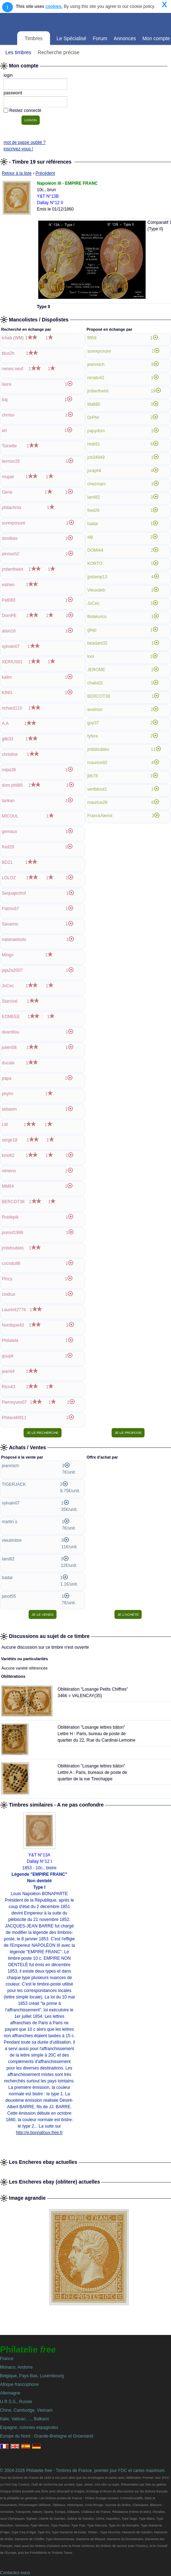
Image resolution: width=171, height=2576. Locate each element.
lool (90, 656)
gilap (91, 629)
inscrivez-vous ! (18, 148)
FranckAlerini (99, 815)
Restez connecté (25, 110)
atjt (90, 537)
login (8, 75)
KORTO (94, 563)
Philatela (10, 1340)
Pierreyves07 (14, 1402)
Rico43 (8, 1386)
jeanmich (95, 364)
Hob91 (93, 444)
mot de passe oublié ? (24, 142)
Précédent (45, 173)
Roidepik (10, 1217)
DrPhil (93, 417)
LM (5, 1124)
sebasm (9, 1109)
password (13, 92)
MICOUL (10, 816)
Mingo (8, 954)
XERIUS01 (12, 661)
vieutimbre (11, 1540)
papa (6, 1078)
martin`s (9, 1521)
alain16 (9, 631)
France (6, 2358)
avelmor (95, 709)
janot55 (9, 1596)
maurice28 (97, 802)
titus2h (8, 353)
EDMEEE (11, 1016)
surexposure (13, 523)
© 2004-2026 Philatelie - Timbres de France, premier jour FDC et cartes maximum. (83, 2470)
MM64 (8, 1186)
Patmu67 (10, 908)
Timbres (34, 38)
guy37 (93, 722)
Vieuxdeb (96, 590)
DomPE (9, 615)
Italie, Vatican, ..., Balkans (24, 2418)
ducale (8, 1062)
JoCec (8, 985)
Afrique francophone (19, 2384)
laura (6, 384)
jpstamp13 (97, 576)
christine (10, 754)
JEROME (96, 669)
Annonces (125, 38)
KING (7, 692)
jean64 (8, 1371)
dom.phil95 (12, 785)
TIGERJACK (14, 1484)
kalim (7, 677)
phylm (7, 1093)
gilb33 (7, 738)
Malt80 (93, 404)
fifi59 (91, 337)
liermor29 (11, 461)
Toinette (9, 445)
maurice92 (97, 762)
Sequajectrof (14, 893)
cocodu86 (11, 1263)
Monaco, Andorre (16, 2367)
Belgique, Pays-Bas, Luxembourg (32, 2375)
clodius (8, 1294)
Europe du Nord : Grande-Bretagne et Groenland (46, 2436)
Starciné (10, 1001)
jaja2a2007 (12, 970)
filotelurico (97, 616)
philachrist (11, 507)
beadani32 (97, 643)
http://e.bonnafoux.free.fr (39, 2132)
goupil (7, 1355)
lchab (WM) (13, 337)
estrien (8, 584)
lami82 (93, 497)
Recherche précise (58, 52)
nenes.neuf (12, 368)
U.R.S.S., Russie (16, 2401)
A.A (5, 723)
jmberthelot (12, 569)
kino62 (8, 1155)
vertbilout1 (97, 789)
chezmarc (96, 483)
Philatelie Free (72, 21)
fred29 (8, 846)
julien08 (9, 1047)
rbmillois (10, 538)
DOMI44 (95, 550)
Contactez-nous (15, 2572)
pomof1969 (12, 1232)
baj (5, 399)
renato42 (95, 377)
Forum (100, 38)
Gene (7, 492)
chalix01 (95, 683)
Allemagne (10, 2393)
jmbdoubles (13, 1248)
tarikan (8, 800)
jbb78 (92, 775)
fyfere (92, 736)
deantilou (10, 1032)
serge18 (9, 1140)
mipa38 (9, 769)
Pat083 (8, 600)
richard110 (12, 708)
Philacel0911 (14, 1417)
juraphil (94, 470)
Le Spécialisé (71, 38)
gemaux (9, 831)
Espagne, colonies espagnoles (29, 2427)
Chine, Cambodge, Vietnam (26, 2410)
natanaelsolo (14, 939)
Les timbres (18, 52)
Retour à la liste (16, 173)
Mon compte (156, 38)
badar (92, 523)
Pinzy (7, 1278)
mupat (8, 476)
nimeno (9, 1170)
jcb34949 (96, 457)
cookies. (54, 6)
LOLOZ (9, 877)
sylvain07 (11, 646)
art (4, 430)
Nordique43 (13, 1325)
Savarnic (10, 924)
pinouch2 (10, 553)
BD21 (7, 862)
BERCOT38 (13, 1201)
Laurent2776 (14, 1309)
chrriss (8, 415)
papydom (96, 430)
